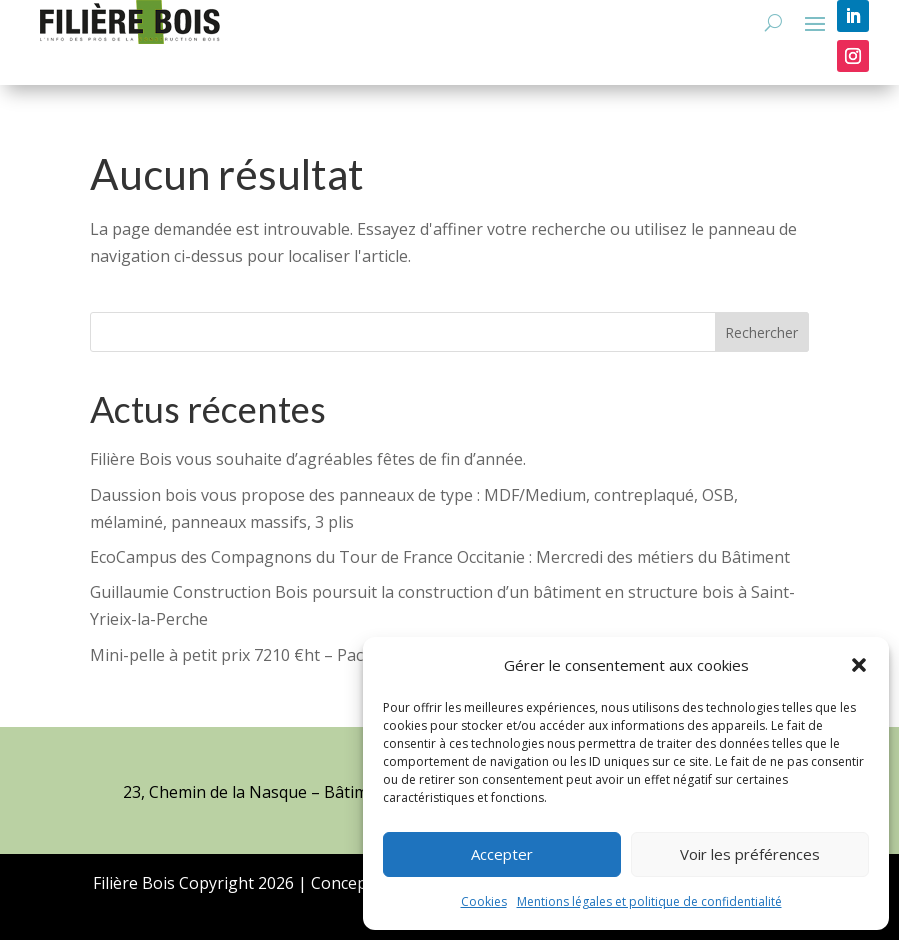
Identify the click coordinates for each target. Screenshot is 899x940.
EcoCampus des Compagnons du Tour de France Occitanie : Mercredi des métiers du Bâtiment (440, 557)
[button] (859, 665)
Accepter (502, 854)
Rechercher (761, 332)
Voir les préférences (750, 854)
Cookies (484, 901)
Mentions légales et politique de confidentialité (649, 901)
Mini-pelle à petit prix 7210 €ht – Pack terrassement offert (307, 655)
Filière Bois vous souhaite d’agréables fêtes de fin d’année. (308, 459)
